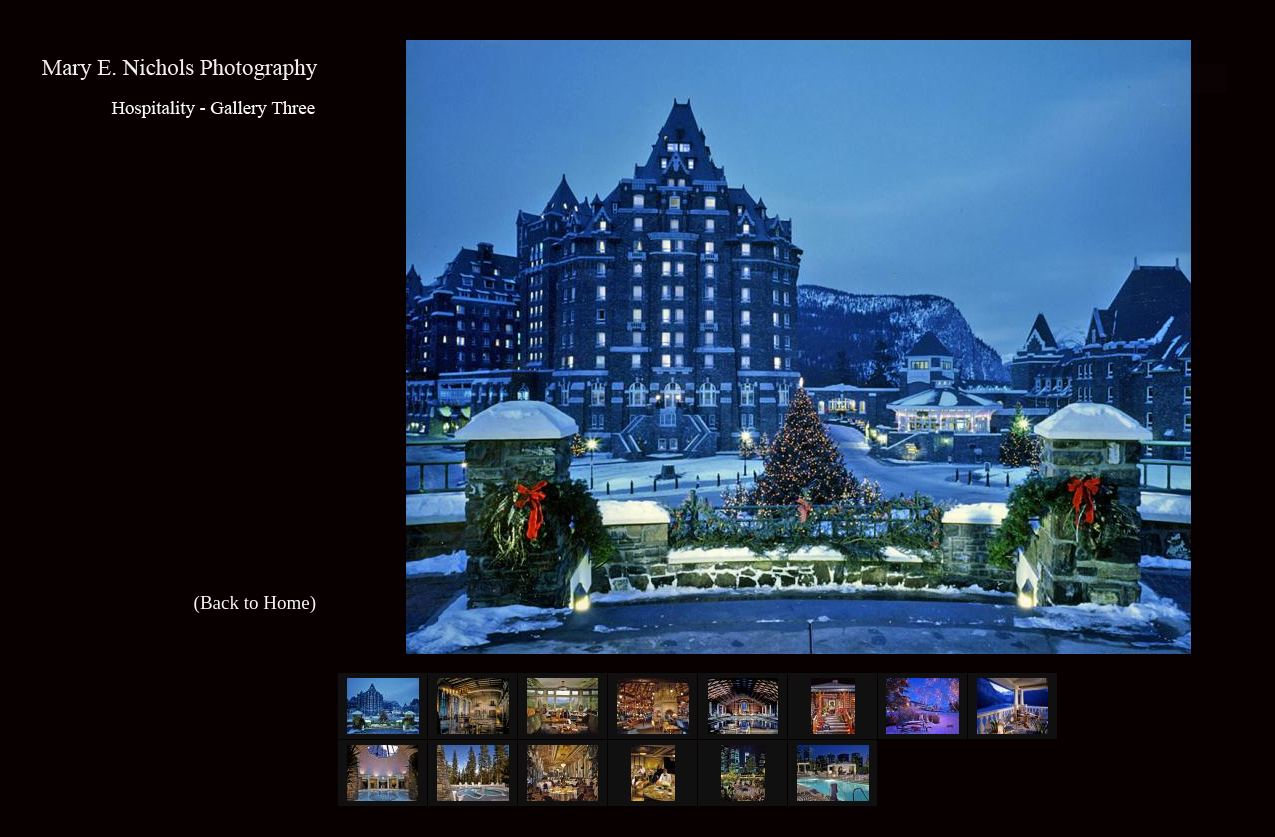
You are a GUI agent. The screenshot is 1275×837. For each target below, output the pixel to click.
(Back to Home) (255, 602)
